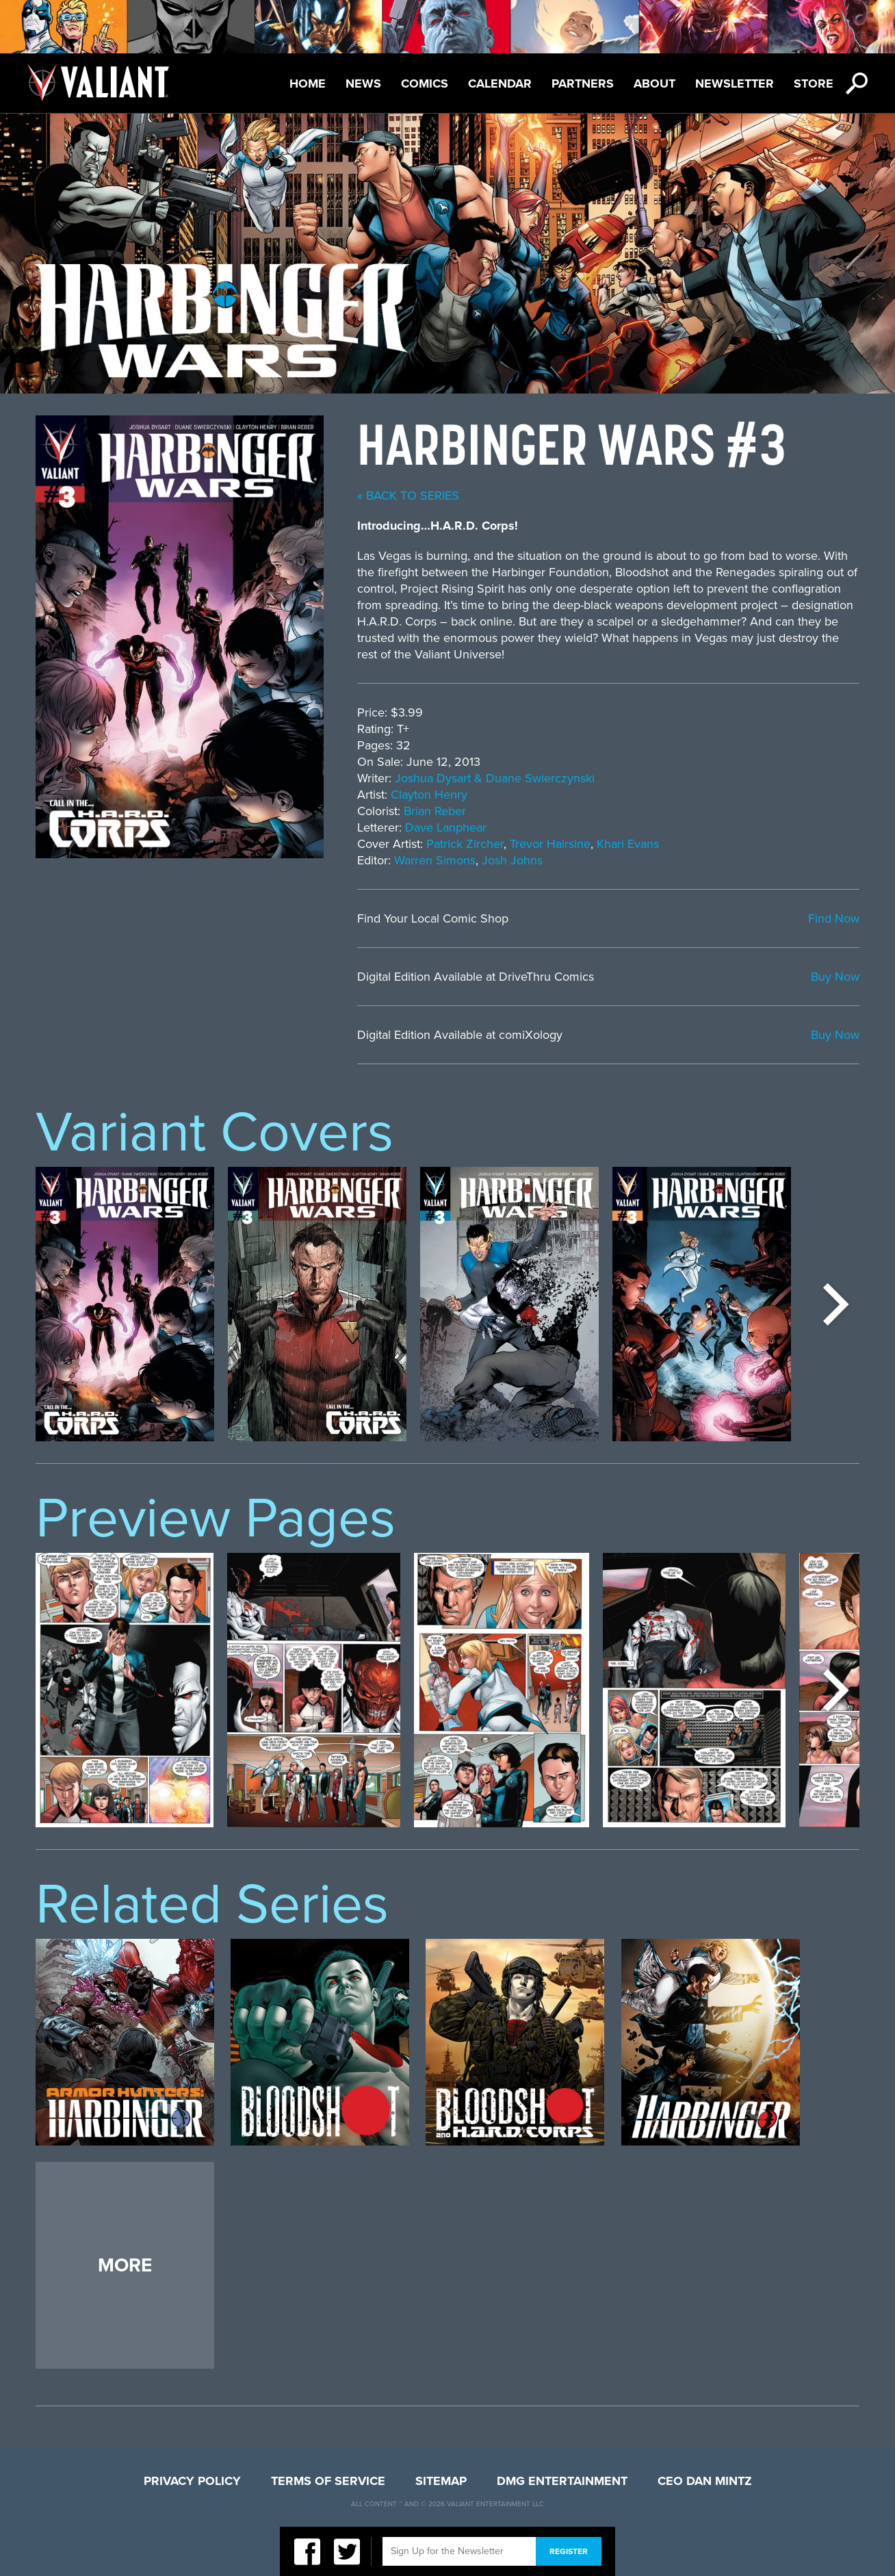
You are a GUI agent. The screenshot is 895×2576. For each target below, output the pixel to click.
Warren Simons (435, 860)
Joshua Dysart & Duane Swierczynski (495, 778)
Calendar (500, 83)
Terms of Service (328, 2480)
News (363, 83)
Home (307, 83)
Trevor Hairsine (550, 843)
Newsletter (734, 83)
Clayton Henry (429, 794)
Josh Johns (512, 860)
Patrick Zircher (465, 843)
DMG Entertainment (562, 2480)
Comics (424, 83)
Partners (583, 83)
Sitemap (441, 2480)
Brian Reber (435, 811)
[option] (125, 1304)
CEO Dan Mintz (705, 2480)
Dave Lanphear (446, 827)
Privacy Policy (192, 2480)
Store (813, 83)
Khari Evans (628, 843)
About (654, 83)
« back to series (408, 495)
